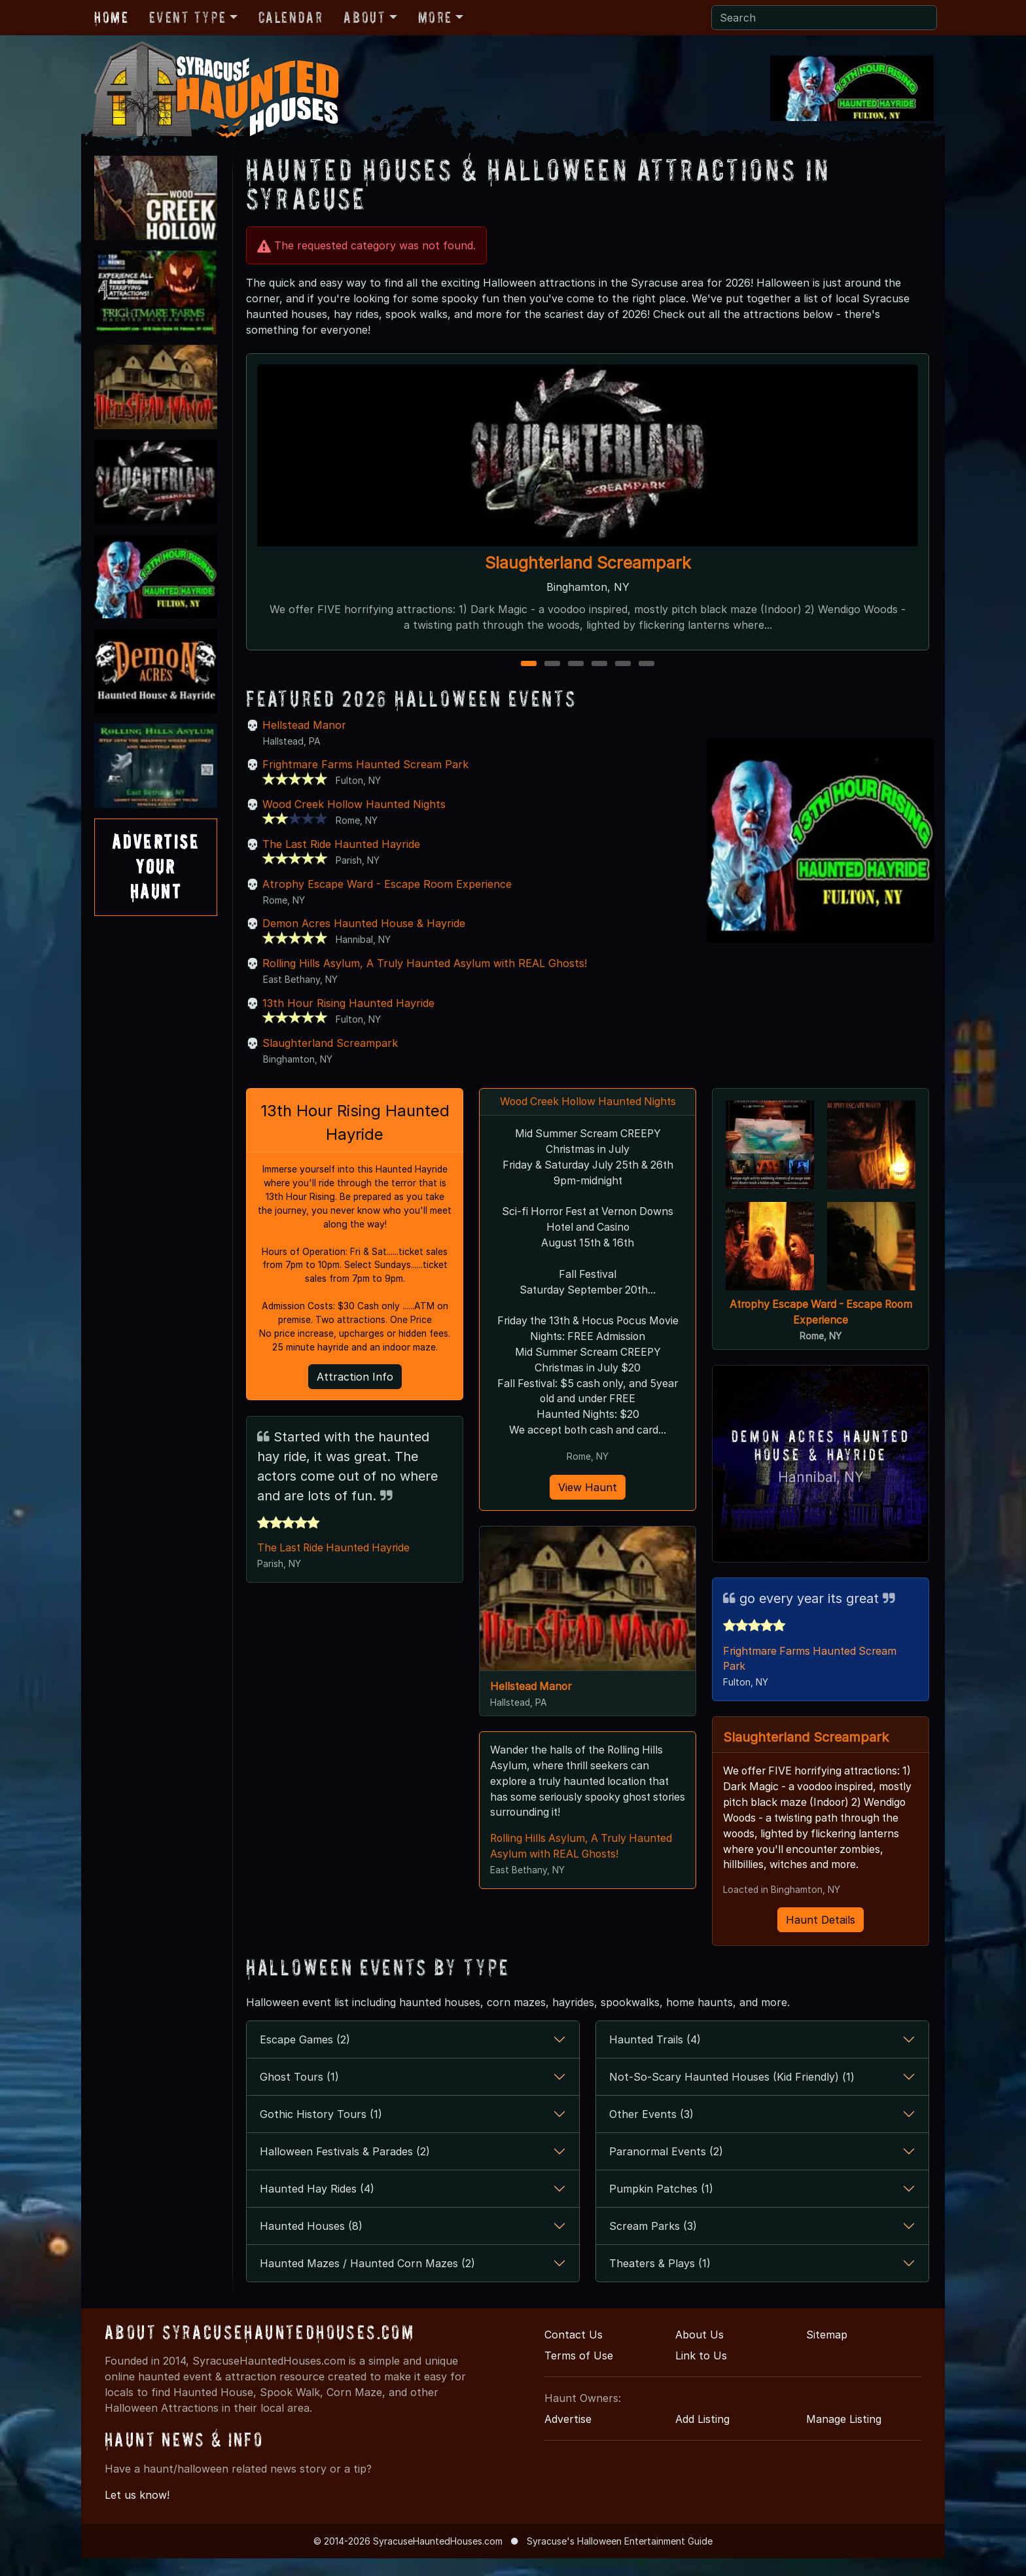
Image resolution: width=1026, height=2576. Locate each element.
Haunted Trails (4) (655, 2056)
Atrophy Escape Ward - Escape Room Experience (387, 884)
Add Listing (702, 2436)
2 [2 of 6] (553, 664)
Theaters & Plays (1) (660, 2280)
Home (111, 17)
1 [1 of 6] (529, 664)
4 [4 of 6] (599, 664)
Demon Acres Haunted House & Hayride (363, 923)
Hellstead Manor (304, 725)
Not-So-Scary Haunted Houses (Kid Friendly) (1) (732, 2093)
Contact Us (573, 2351)
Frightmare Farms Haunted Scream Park (365, 764)
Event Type (187, 17)
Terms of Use (578, 2372)
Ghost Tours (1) (299, 2093)
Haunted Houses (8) (311, 2243)
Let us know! (137, 2512)
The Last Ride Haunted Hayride (341, 844)
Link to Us (701, 2372)
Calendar (290, 17)
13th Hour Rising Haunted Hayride (348, 1003)
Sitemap (826, 2351)
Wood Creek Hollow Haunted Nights (354, 804)
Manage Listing (843, 2436)
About (364, 17)
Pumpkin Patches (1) (661, 2205)
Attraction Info (355, 1378)
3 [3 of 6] (576, 664)
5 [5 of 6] (623, 664)
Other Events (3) (651, 2131)
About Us (699, 2351)
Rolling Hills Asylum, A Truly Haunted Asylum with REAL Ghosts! (424, 963)
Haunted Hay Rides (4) (317, 2205)
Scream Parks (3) (653, 2243)
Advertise (568, 2436)
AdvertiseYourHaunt (156, 867)
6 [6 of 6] (646, 664)
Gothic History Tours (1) (321, 2131)
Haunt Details (820, 1937)
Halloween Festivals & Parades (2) (345, 2168)
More (435, 17)
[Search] (824, 17)
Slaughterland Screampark (588, 563)
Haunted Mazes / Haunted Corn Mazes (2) (367, 2280)
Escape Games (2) (305, 2056)
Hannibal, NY (821, 1476)
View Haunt (587, 1489)
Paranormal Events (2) (666, 2168)
